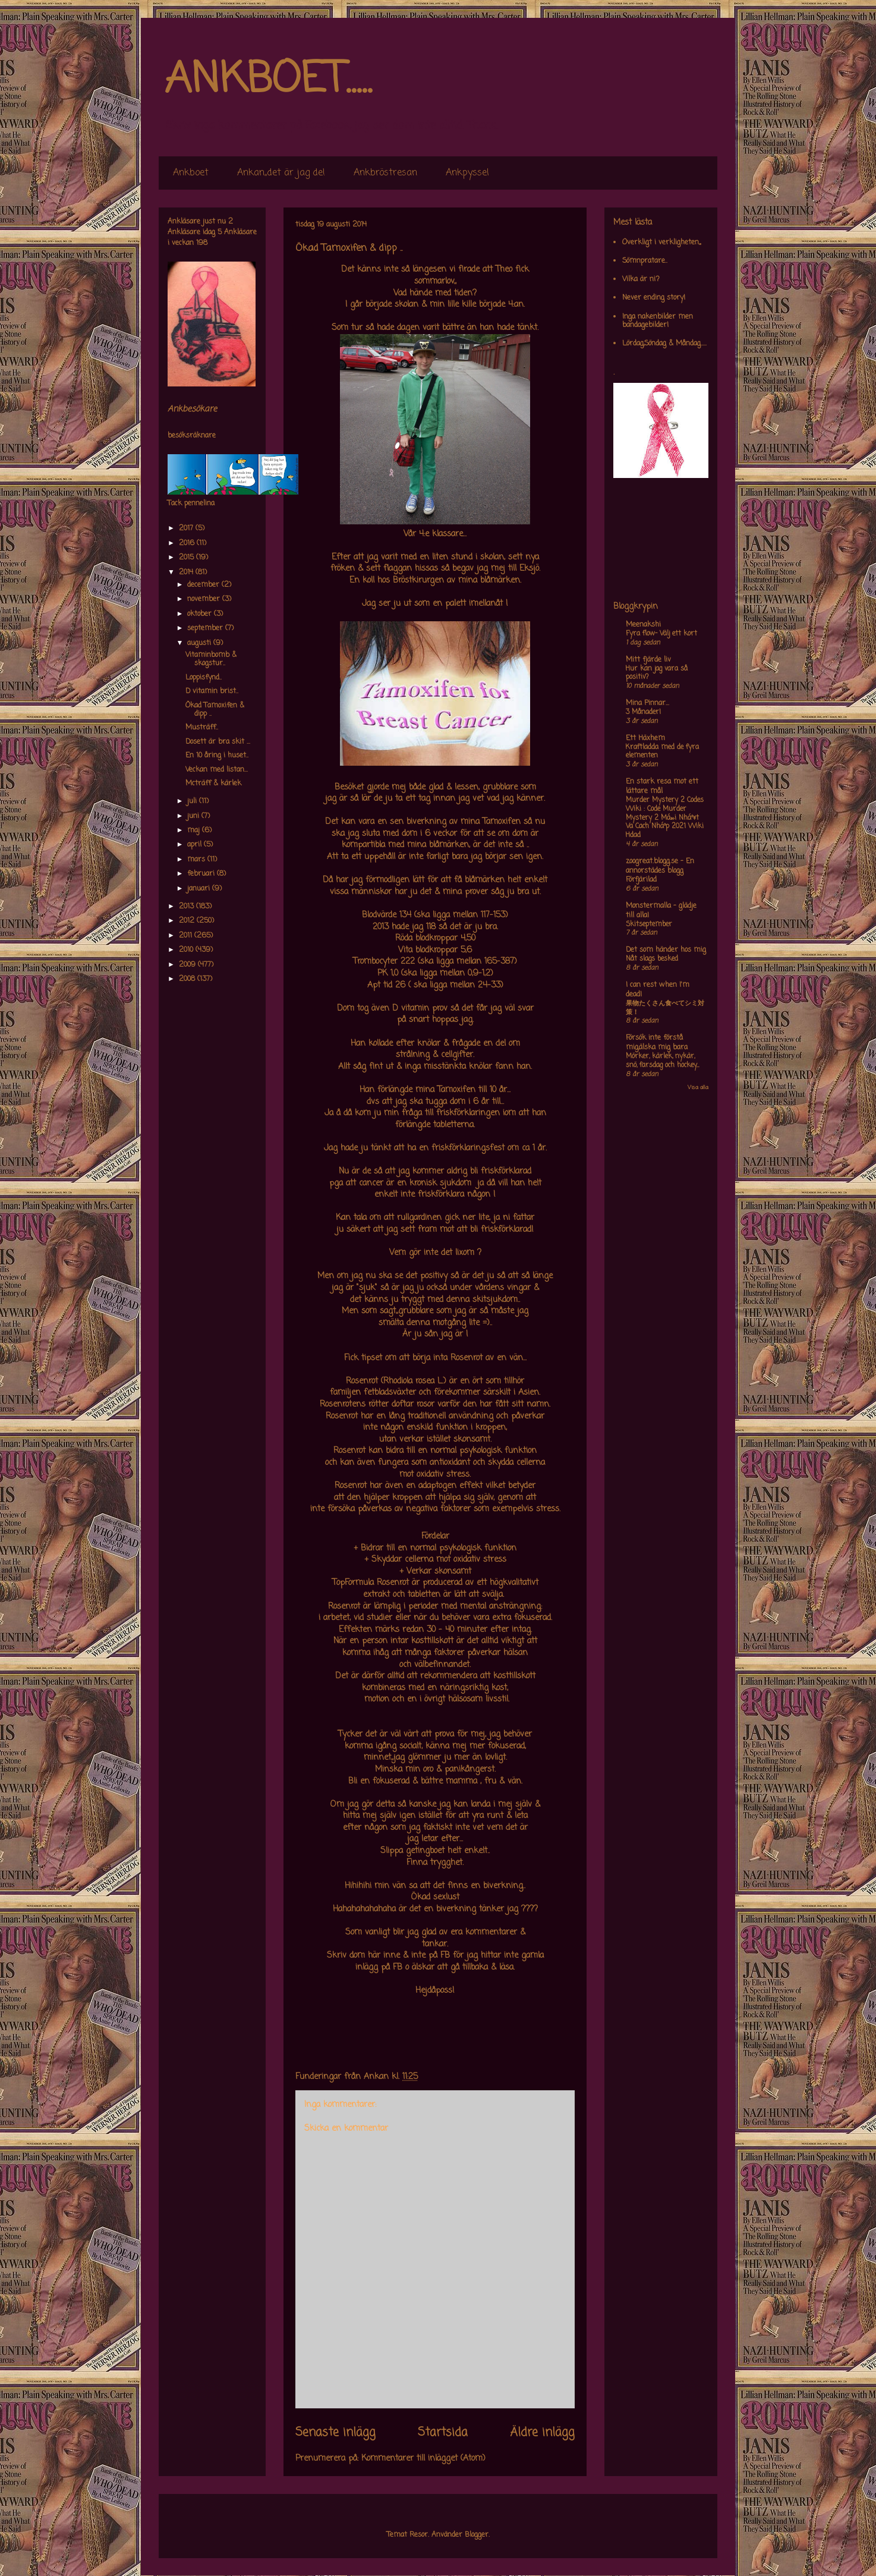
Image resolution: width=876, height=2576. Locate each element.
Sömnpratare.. (644, 261)
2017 (187, 528)
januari (199, 888)
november (204, 599)
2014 (187, 572)
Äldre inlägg (542, 2433)
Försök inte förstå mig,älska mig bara (657, 1043)
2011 (186, 935)
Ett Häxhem (645, 738)
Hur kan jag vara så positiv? (657, 673)
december (204, 585)
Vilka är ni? (641, 279)
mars (197, 859)
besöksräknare (192, 435)
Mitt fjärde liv (648, 660)
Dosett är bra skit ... (217, 742)
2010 (187, 950)
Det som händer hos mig (666, 950)
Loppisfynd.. (203, 677)
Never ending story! (653, 297)
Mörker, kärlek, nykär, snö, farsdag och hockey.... (662, 1061)
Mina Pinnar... (647, 703)
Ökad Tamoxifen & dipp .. (214, 709)
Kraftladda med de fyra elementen (662, 752)
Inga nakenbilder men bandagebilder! (657, 321)
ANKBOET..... (268, 80)
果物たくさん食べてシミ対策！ (665, 1008)
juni (194, 816)
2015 (187, 557)
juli (193, 801)
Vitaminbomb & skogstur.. (211, 659)
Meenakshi (643, 624)
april (195, 844)
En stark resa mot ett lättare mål (662, 786)
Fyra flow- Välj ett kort (661, 633)
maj (194, 830)
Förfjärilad (641, 880)
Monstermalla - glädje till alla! (661, 911)
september (206, 628)
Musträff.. (201, 727)
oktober (200, 614)
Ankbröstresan (385, 173)
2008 (188, 979)
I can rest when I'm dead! (657, 990)
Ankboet (191, 173)
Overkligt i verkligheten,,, (661, 242)
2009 (188, 965)
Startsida (443, 2433)
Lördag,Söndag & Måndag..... (664, 343)
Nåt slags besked (652, 959)
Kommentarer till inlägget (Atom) (423, 2458)
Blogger (477, 2535)
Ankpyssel (467, 173)
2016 (188, 543)
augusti (200, 643)
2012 (188, 921)
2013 (187, 906)
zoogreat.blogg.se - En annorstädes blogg (660, 866)
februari (202, 874)
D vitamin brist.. (211, 691)
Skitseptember (649, 924)
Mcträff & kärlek (213, 783)
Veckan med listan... (216, 770)
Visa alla (698, 1088)
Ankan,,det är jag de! (281, 173)
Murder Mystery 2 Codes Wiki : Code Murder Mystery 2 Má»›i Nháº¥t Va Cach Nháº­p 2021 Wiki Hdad (665, 818)
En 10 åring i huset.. (216, 755)
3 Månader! (643, 712)
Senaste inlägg (335, 2433)
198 (201, 243)
